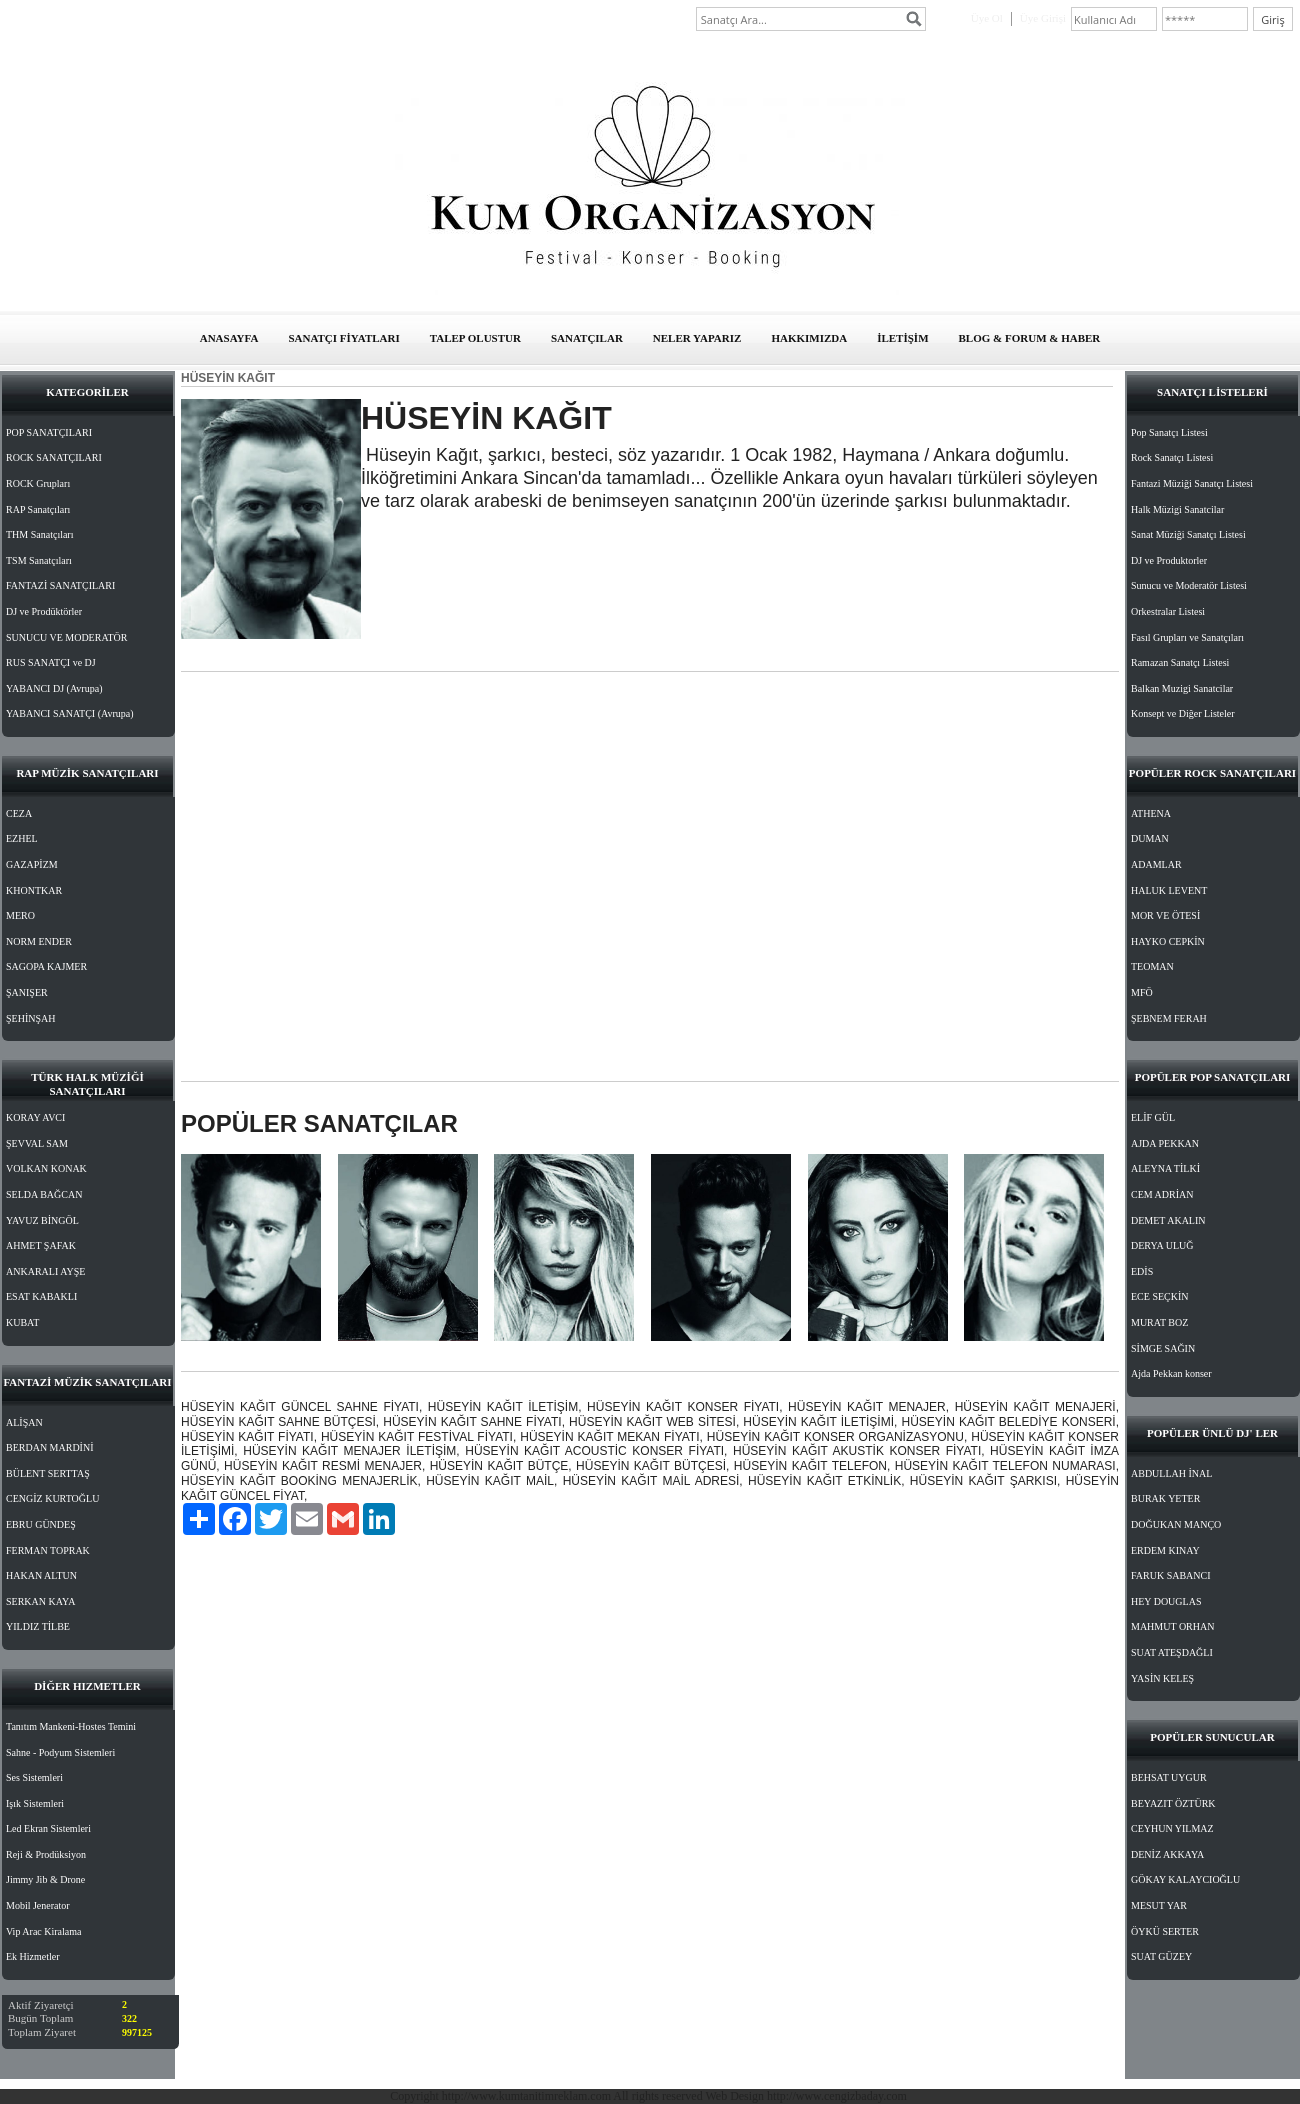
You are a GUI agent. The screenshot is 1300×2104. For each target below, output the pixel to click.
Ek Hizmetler (33, 1956)
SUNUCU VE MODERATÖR (67, 637)
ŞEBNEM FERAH (1169, 1018)
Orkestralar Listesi (1168, 611)
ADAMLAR (1156, 864)
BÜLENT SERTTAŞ (48, 1473)
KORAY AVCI (35, 1117)
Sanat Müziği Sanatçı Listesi (1188, 534)
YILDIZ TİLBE (38, 1626)
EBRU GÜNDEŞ (41, 1524)
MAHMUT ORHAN (1172, 1626)
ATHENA (1151, 813)
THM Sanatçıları (39, 534)
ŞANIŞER (27, 992)
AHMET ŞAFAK (41, 1245)
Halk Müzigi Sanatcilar (1177, 509)
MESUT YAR (1159, 1905)
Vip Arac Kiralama (43, 1931)
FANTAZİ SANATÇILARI (60, 585)
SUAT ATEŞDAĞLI (1172, 1652)
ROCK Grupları (38, 483)
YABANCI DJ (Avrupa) (54, 688)
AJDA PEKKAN (1165, 1143)
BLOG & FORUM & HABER (1030, 338)
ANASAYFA (229, 338)
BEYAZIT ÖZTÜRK (1173, 1803)
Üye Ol (987, 18)
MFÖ (1142, 992)
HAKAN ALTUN (41, 1575)
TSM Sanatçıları (39, 560)
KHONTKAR (34, 890)
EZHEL (22, 838)
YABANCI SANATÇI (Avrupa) (70, 713)
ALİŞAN (24, 1422)
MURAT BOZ (1159, 1322)
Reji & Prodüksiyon (46, 1854)
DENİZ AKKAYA (1167, 1854)
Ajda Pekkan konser (1171, 1373)
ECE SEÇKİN (1160, 1296)
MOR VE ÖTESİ (1165, 915)
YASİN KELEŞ (1162, 1678)
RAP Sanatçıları (38, 509)
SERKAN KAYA (40, 1601)
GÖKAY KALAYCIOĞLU (1185, 1879)
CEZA (19, 813)
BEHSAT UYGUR (1169, 1777)
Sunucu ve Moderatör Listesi (1189, 585)
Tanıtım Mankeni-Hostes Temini (71, 1726)
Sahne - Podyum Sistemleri (60, 1752)
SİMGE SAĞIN (1163, 1348)
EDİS (1142, 1271)
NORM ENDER (39, 941)
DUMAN (1150, 838)
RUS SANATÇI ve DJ (51, 662)
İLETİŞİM (902, 338)
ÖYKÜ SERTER (1165, 1931)
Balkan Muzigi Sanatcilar (1182, 688)
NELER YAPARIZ (697, 338)
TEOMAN (1152, 966)
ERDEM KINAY (1165, 1550)
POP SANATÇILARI (49, 432)
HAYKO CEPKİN (1168, 941)
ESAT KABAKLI (41, 1296)
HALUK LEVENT (1169, 890)
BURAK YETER (1165, 1498)
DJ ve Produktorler (1169, 560)
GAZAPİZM (32, 864)
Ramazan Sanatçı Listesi (1180, 662)
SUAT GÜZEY (1161, 1956)
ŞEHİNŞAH (30, 1018)
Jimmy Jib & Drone (45, 1879)
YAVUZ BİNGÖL (42, 1220)
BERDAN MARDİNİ (50, 1447)
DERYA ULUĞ (1162, 1245)
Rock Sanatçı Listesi (1172, 457)
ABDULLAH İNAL (1171, 1473)
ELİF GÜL (1153, 1117)
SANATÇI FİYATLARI (343, 338)
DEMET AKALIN (1168, 1220)
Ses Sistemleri (34, 1777)
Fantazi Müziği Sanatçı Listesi (1192, 483)
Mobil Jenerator (38, 1905)
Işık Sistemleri (35, 1803)
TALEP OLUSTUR (475, 338)
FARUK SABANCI (1171, 1575)
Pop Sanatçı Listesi (1169, 432)
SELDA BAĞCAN (44, 1194)
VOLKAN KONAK (46, 1168)
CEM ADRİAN (1162, 1194)
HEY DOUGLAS (1166, 1601)
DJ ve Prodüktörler (44, 611)
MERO (20, 915)
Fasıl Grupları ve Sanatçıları (1187, 637)
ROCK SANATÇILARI (54, 457)
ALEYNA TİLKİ (1165, 1168)
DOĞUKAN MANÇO (1176, 1524)
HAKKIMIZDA (809, 338)
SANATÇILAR (587, 338)
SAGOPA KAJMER (46, 966)
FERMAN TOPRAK (48, 1550)
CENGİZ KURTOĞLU (52, 1498)
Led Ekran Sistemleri (48, 1828)
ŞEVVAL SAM (37, 1143)
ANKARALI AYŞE (45, 1271)
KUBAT (22, 1322)
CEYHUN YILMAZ (1172, 1828)
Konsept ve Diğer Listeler (1183, 713)
